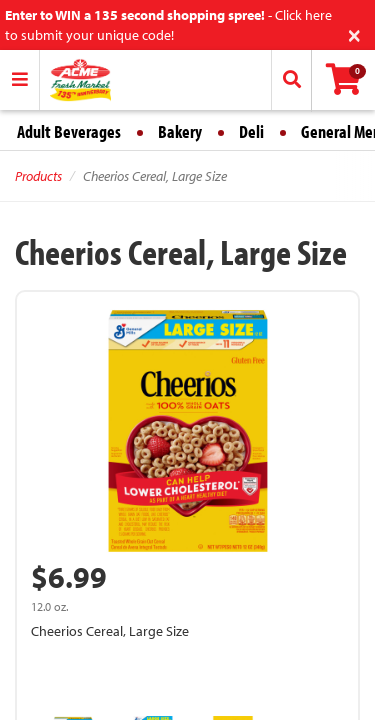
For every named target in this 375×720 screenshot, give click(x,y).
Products (38, 176)
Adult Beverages (69, 131)
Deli (251, 131)
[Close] (354, 33)
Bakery (180, 131)
